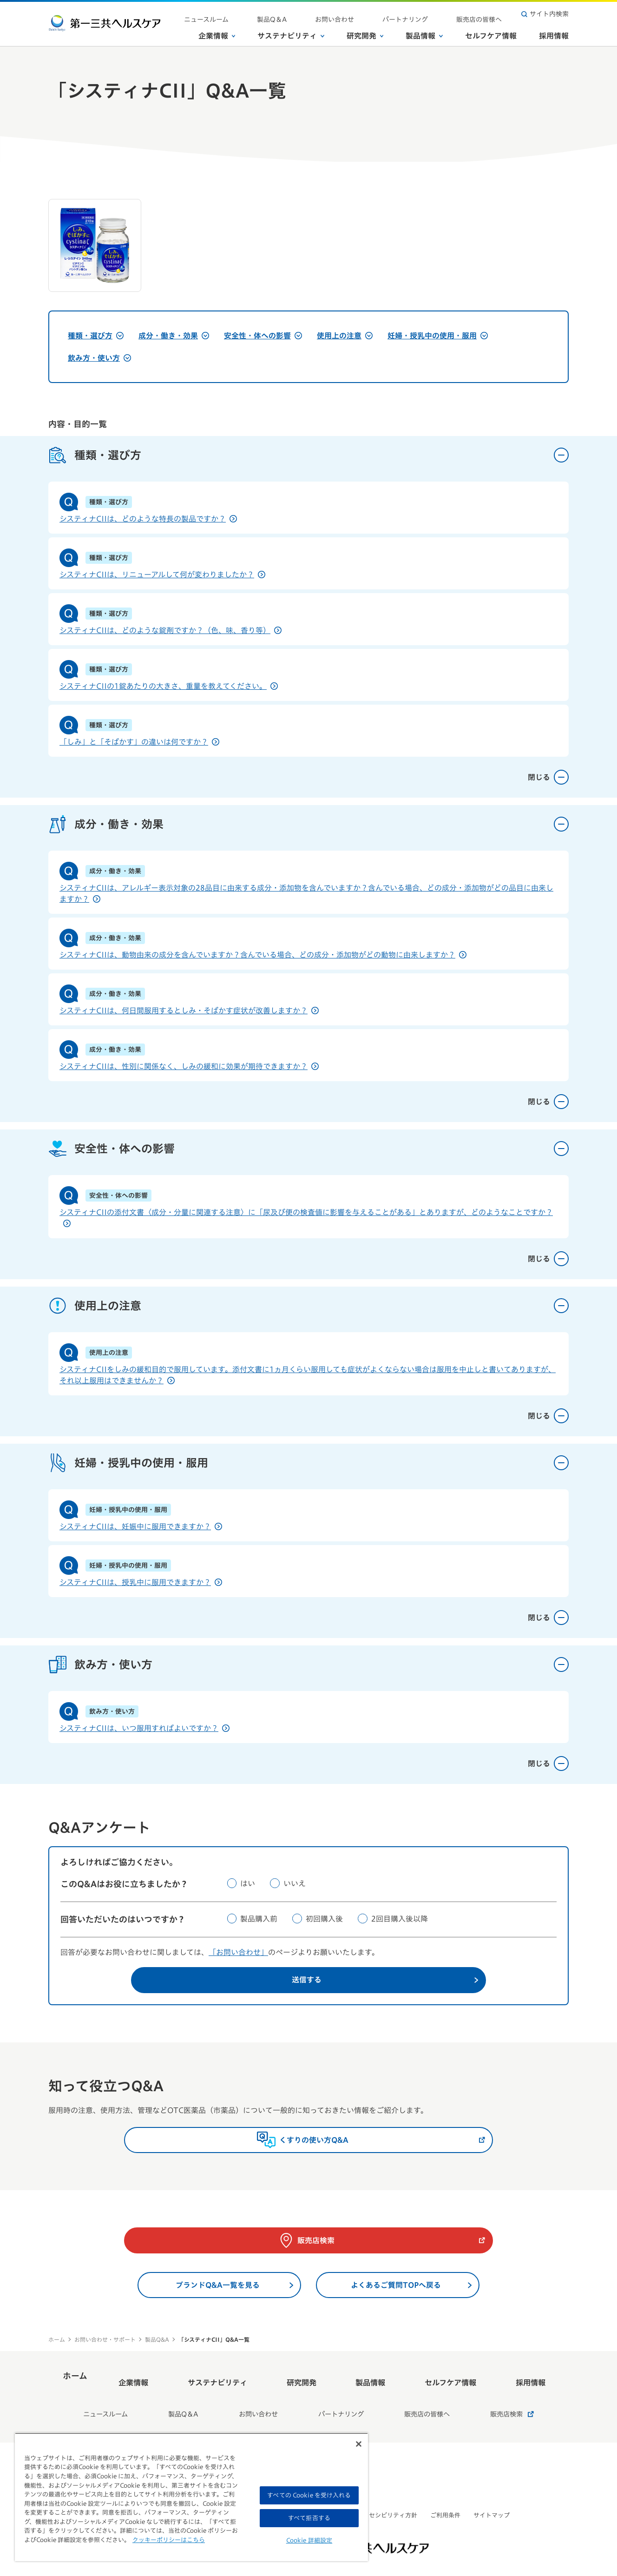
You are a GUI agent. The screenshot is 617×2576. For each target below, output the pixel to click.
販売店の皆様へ (487, 14)
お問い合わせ (377, 14)
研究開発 (365, 32)
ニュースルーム (283, 14)
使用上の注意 (345, 335)
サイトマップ (491, 2499)
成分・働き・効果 (173, 335)
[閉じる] (358, 2444)
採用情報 (554, 32)
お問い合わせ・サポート (105, 2345)
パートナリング (430, 14)
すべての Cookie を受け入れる (309, 2495)
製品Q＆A (332, 14)
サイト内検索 (545, 14)
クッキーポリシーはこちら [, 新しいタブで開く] (168, 2540)
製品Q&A (157, 2345)
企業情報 (217, 32)
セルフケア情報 (491, 32)
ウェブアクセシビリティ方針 (378, 2499)
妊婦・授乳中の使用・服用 (437, 335)
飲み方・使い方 (99, 358)
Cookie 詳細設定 (309, 2540)
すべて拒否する (309, 2518)
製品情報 (424, 32)
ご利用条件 (445, 2499)
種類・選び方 (96, 335)
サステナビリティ (290, 32)
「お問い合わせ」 (238, 1952)
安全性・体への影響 (263, 335)
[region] (191, 2497)
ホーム (56, 2345)
